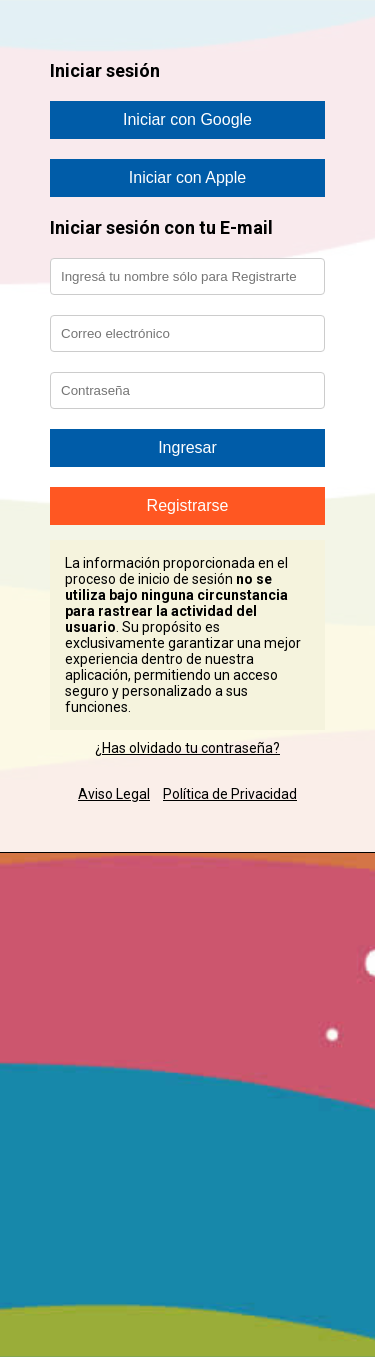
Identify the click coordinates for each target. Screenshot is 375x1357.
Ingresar (187, 447)
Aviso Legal (114, 794)
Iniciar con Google (187, 119)
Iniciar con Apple (187, 177)
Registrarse (188, 505)
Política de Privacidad (230, 794)
